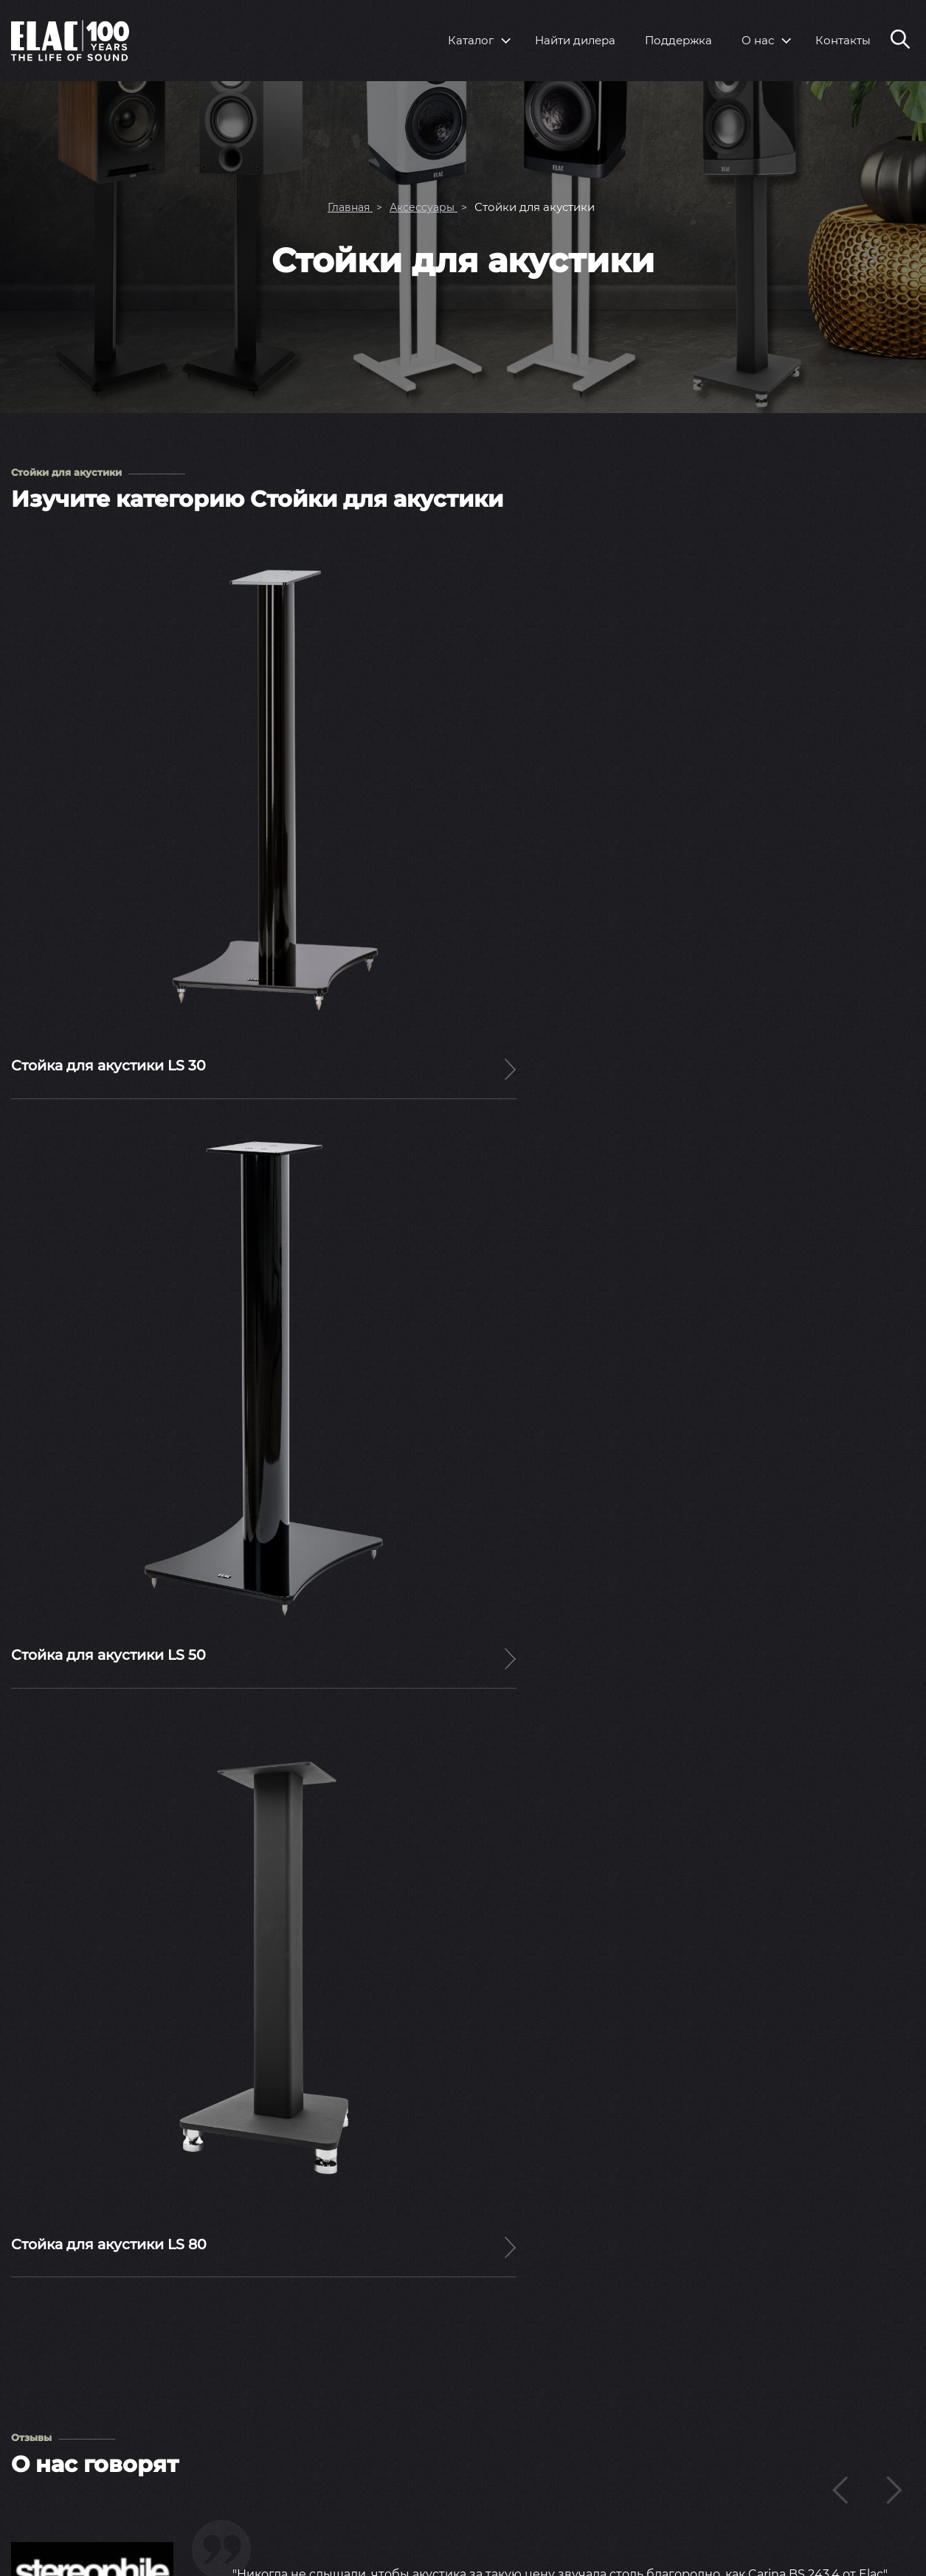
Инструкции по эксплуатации (830, 2438)
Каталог (471, 40)
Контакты (843, 40)
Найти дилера (575, 40)
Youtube (788, 2545)
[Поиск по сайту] (900, 40)
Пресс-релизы (591, 2413)
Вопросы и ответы (798, 2413)
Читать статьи (463, 1942)
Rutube (881, 2544)
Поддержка (678, 40)
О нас (758, 40)
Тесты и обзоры (595, 2463)
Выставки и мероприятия (623, 2438)
